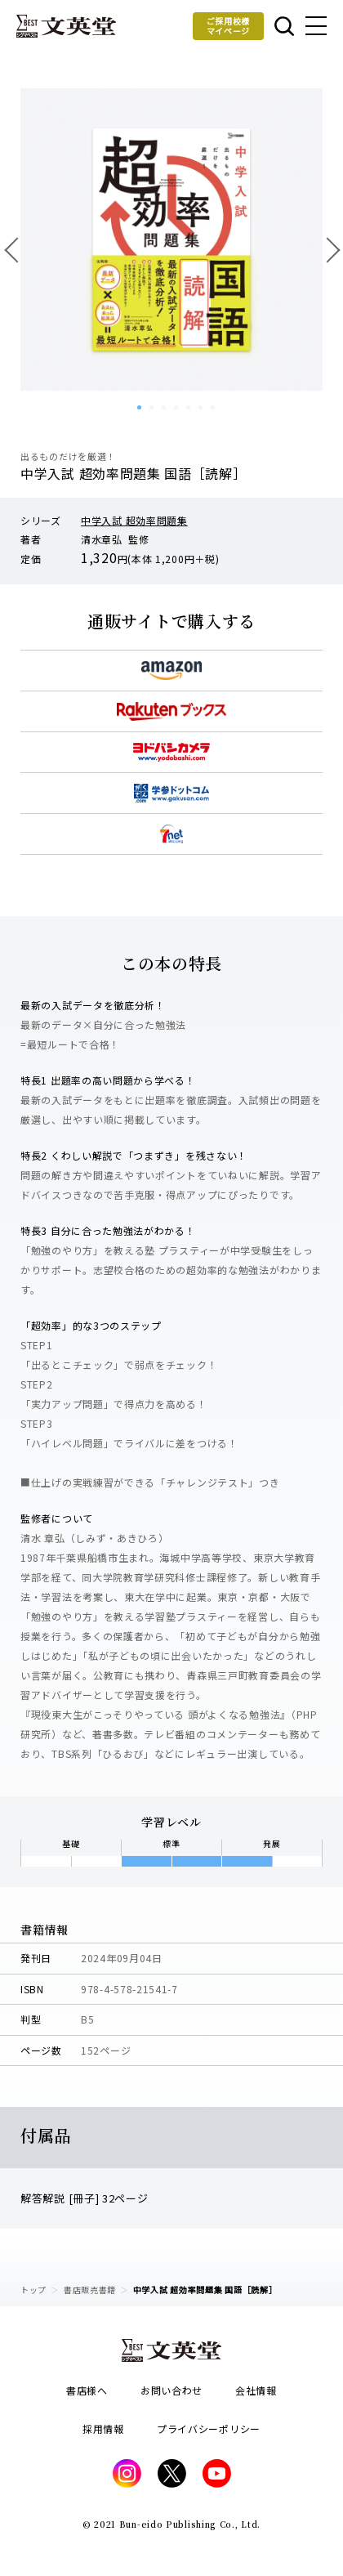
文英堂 (66, 26)
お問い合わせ (171, 2390)
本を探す (284, 26)
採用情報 (103, 2428)
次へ (326, 249)
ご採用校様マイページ (229, 26)
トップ (33, 2289)
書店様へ (87, 2390)
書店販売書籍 (90, 2289)
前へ (16, 249)
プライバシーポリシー (209, 2428)
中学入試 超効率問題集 (134, 520)
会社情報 (256, 2390)
